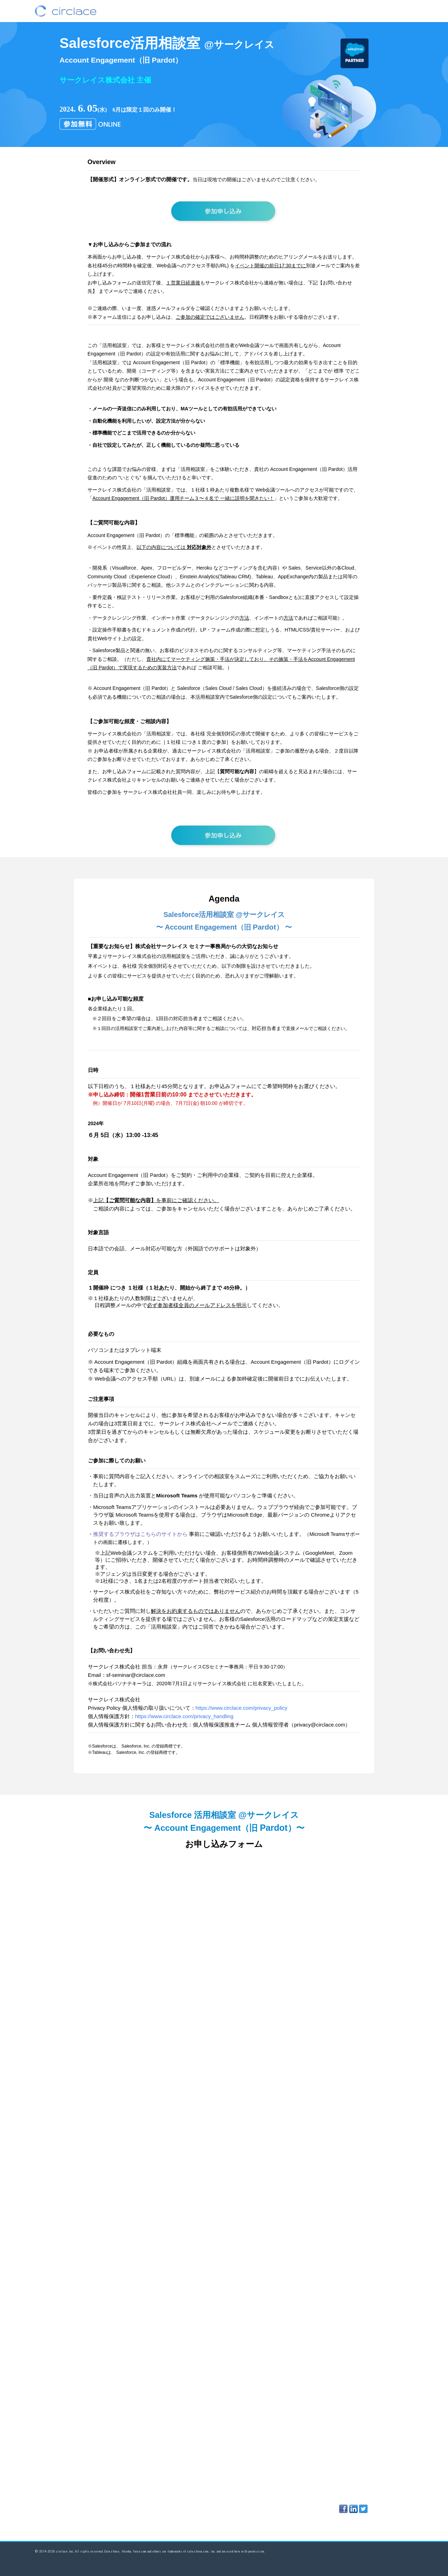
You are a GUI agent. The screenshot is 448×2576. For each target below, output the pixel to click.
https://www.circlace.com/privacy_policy (242, 1708)
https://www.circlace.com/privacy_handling (184, 1716)
